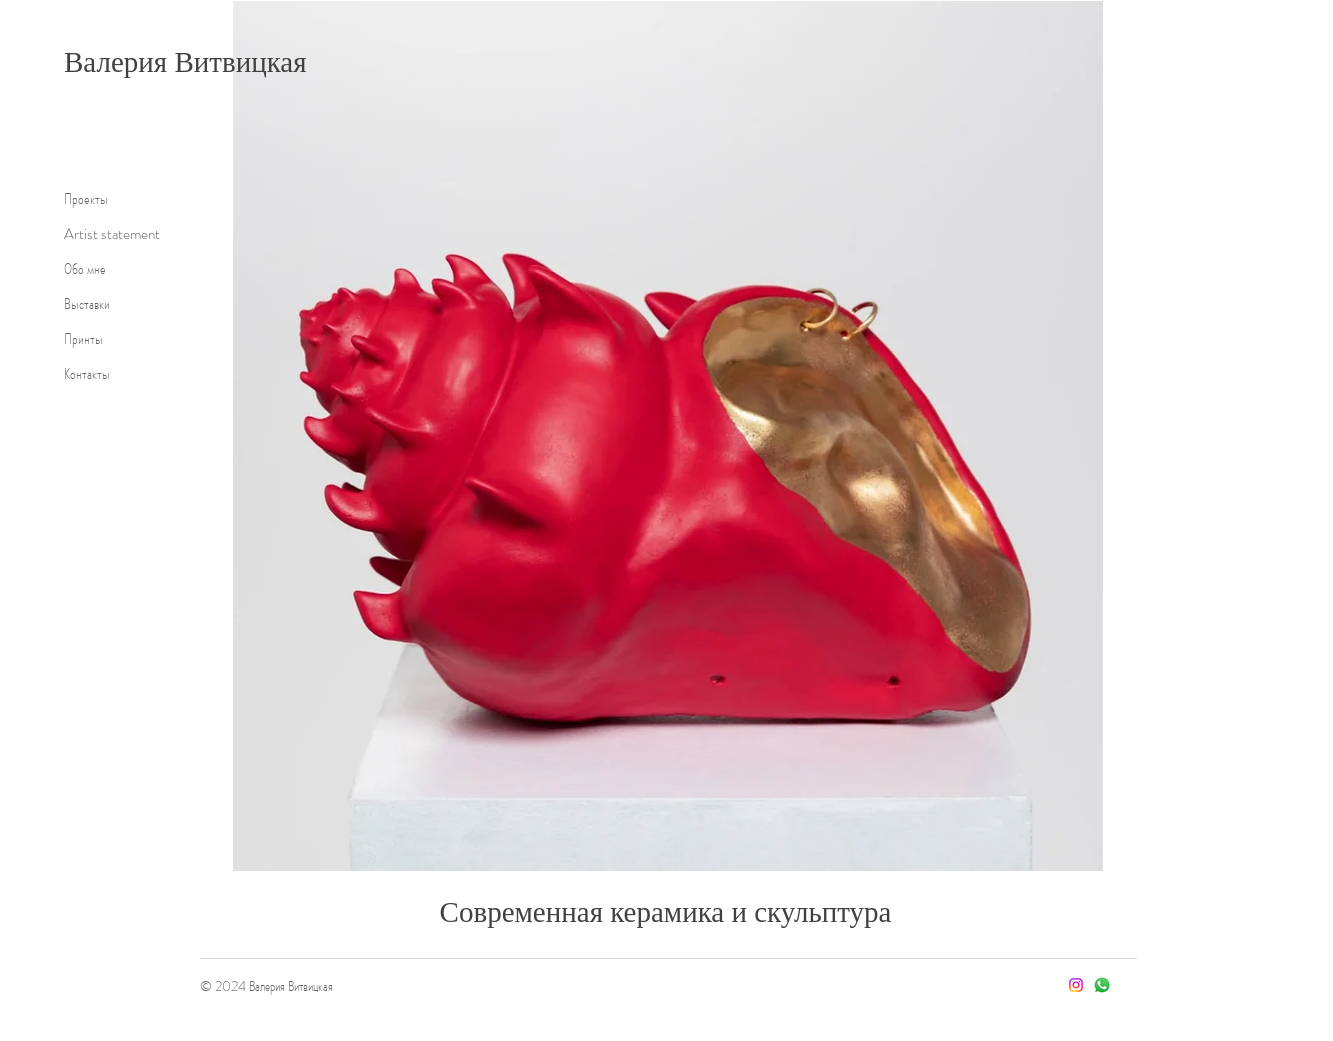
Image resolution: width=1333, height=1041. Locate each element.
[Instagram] (1076, 985)
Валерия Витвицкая (185, 62)
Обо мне (85, 269)
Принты (83, 339)
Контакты (87, 374)
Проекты (86, 199)
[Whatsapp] (1102, 985)
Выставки (87, 304)
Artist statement (112, 234)
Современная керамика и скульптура (666, 912)
